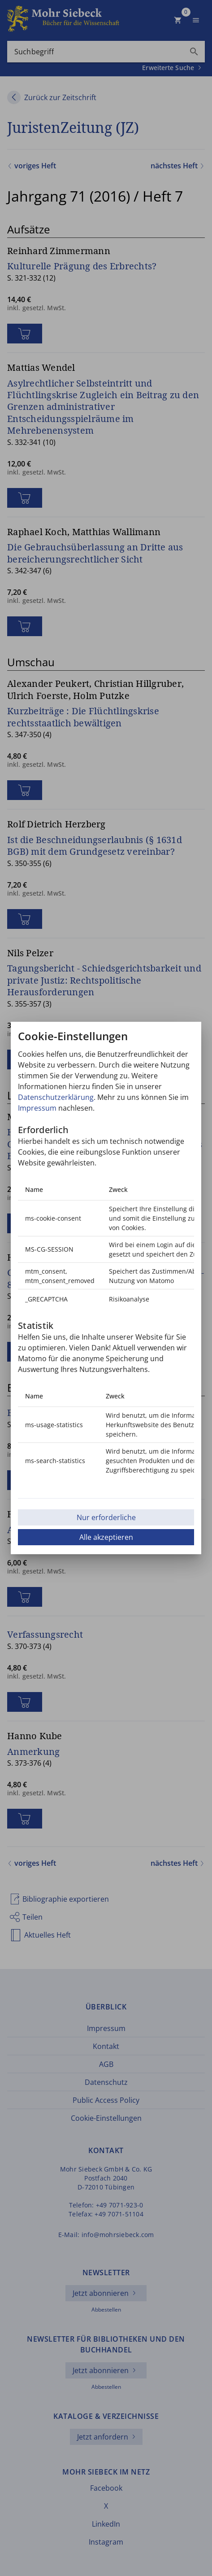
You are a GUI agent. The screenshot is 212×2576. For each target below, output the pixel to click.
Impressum (37, 1108)
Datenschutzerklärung (56, 1097)
